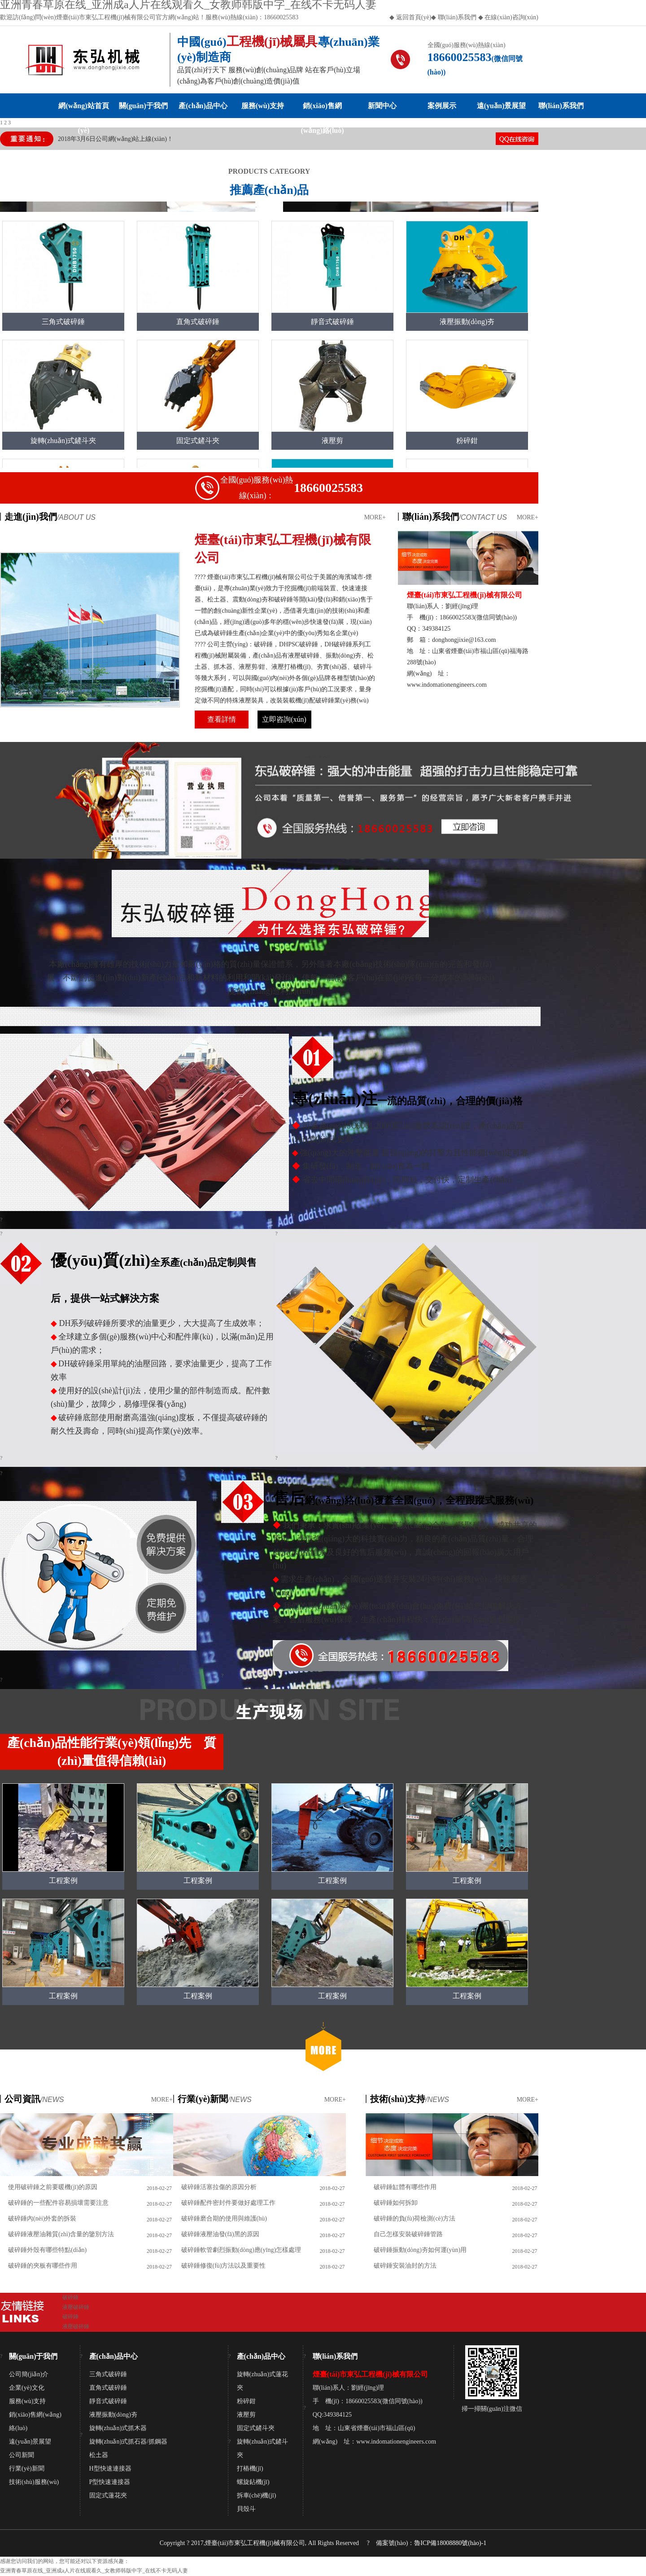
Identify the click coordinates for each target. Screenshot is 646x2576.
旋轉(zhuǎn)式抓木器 (118, 2428)
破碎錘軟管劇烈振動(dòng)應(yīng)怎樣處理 (241, 2250)
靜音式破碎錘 (108, 2401)
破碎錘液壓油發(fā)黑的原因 (220, 2234)
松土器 (98, 2455)
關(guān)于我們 (143, 106)
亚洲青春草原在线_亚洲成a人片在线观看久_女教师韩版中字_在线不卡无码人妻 (94, 2570)
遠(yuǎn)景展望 (501, 106)
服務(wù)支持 (262, 106)
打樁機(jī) (250, 2468)
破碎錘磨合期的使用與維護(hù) (224, 2218)
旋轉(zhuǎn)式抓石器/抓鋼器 (128, 2441)
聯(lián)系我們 (456, 17)
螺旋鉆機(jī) (253, 2482)
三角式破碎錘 (108, 2374)
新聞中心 (382, 106)
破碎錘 (70, 2297)
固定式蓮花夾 (108, 2495)
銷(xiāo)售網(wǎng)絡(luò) (322, 110)
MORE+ (375, 517)
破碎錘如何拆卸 (396, 2202)
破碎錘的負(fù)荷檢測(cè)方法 (415, 2218)
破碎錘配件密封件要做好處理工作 (228, 2202)
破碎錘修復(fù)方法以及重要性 (223, 2265)
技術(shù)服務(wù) (34, 2482)
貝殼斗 (246, 2509)
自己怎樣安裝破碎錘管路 (408, 2234)
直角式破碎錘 (108, 2387)
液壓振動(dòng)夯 (113, 2414)
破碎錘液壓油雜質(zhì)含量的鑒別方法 (61, 2234)
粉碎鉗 (246, 2401)
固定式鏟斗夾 (256, 2428)
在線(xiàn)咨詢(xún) (511, 17)
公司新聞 (21, 2455)
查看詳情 (221, 719)
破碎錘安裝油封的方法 (405, 2265)
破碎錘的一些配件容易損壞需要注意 (58, 2202)
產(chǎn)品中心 (203, 106)
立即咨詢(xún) (284, 719)
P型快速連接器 (110, 2482)
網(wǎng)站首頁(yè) (83, 110)
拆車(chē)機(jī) (256, 2495)
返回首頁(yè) (414, 17)
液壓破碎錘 (75, 2307)
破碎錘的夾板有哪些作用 (42, 2265)
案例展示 (442, 106)
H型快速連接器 (110, 2468)
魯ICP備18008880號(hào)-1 (450, 2543)
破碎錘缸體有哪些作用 (405, 2187)
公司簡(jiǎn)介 (28, 2374)
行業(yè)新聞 (26, 2468)
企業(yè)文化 (26, 2387)
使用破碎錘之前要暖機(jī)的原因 (52, 2187)
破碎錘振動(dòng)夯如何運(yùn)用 (420, 2250)
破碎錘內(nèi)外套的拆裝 (42, 2218)
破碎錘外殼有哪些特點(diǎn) (47, 2250)
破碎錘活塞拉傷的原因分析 (219, 2187)
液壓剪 (246, 2414)
